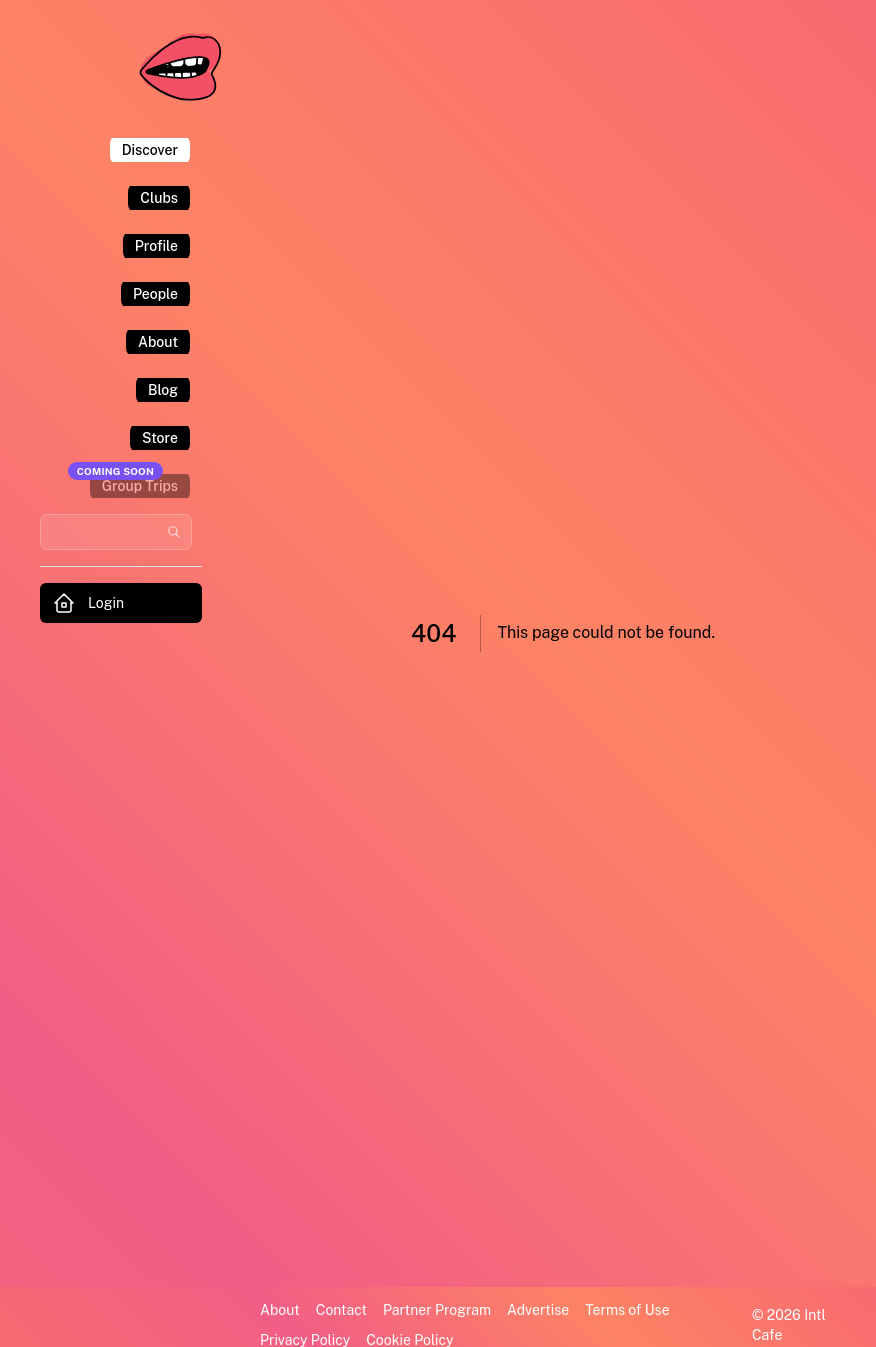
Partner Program (437, 1310)
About (280, 1310)
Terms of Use (627, 1310)
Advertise (538, 1310)
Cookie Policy (409, 1340)
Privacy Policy (305, 1340)
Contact (341, 1310)
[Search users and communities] (116, 532)
